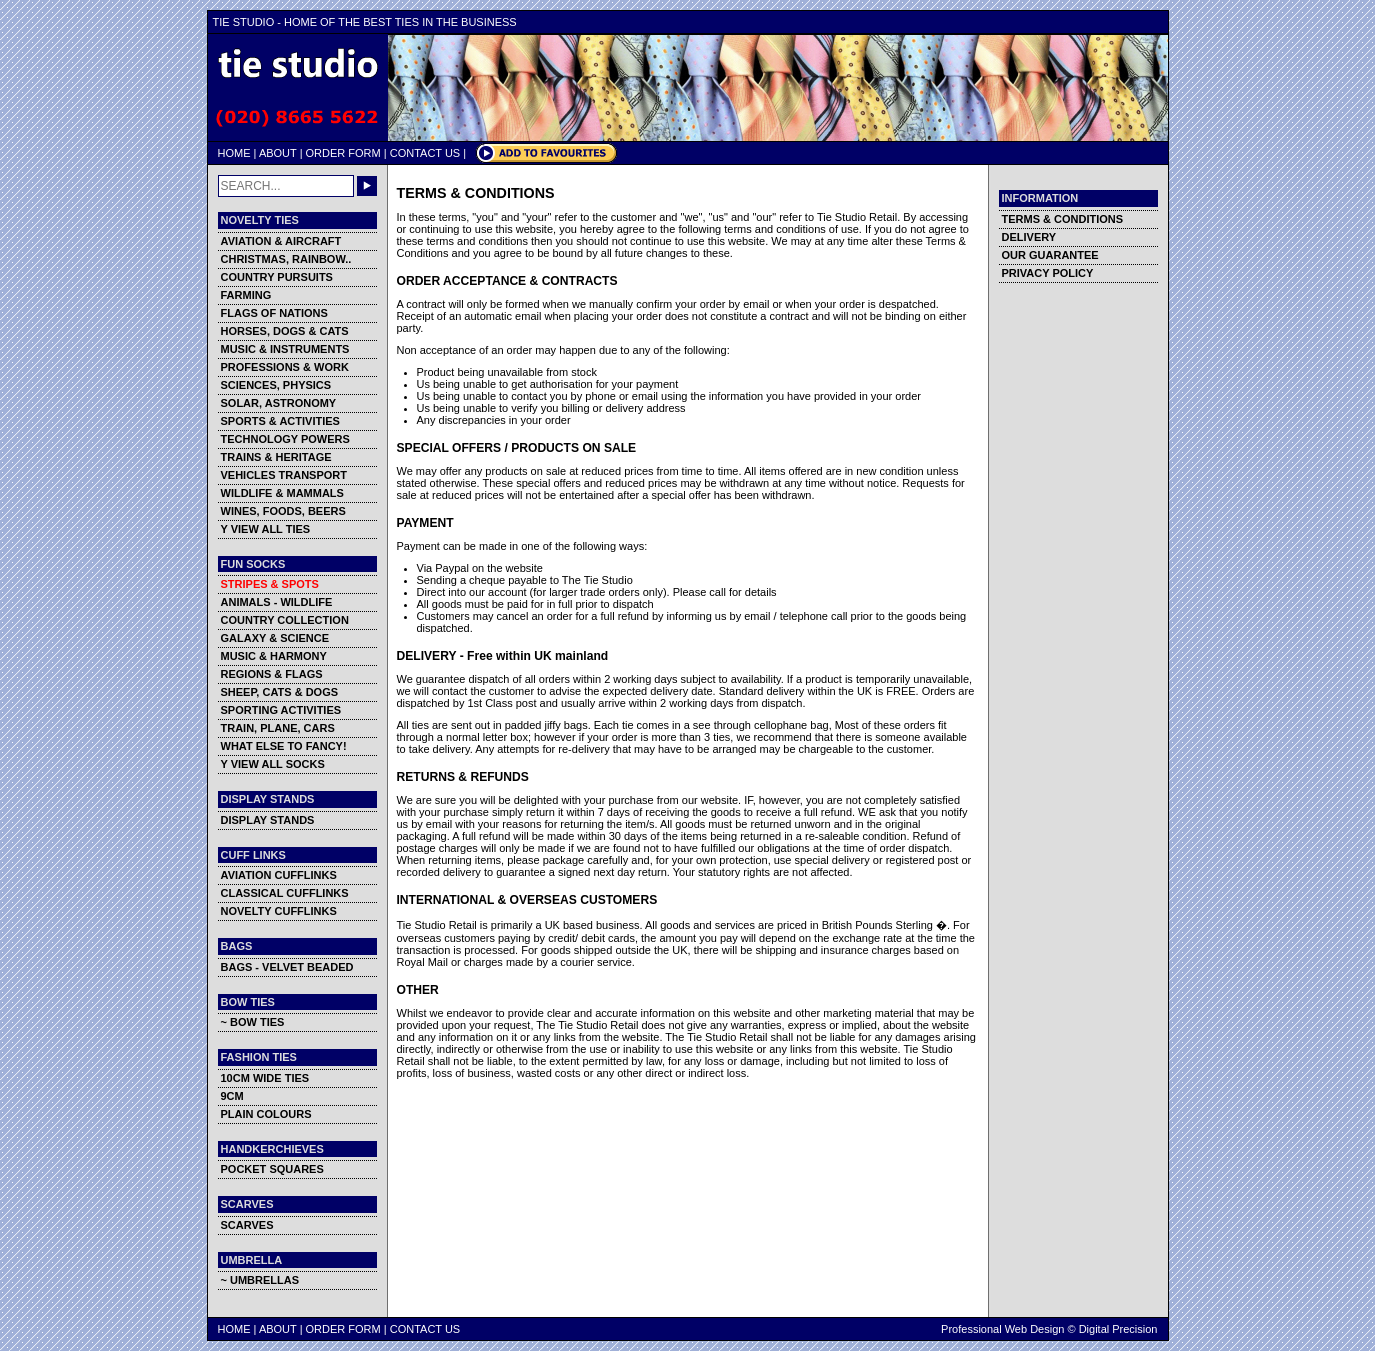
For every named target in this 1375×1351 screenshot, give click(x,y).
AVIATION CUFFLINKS (279, 875)
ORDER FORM (343, 153)
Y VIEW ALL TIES (266, 529)
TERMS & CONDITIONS (1063, 219)
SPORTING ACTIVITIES (281, 710)
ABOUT (278, 153)
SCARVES (247, 1225)
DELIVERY (1029, 237)
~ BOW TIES (253, 1022)
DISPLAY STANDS (268, 820)
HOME (234, 153)
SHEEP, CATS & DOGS (280, 692)
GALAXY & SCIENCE (275, 638)
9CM (232, 1096)
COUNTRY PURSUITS (277, 277)
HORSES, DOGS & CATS (285, 331)
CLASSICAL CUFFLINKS (285, 893)
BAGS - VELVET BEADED (287, 967)
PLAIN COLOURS (266, 1114)
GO (367, 186)
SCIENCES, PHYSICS (276, 385)
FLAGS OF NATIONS (274, 313)
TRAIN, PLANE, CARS (278, 728)
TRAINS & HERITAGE (276, 457)
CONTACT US (425, 153)
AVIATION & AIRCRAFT (281, 241)
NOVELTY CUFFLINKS (279, 911)
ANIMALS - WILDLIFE (277, 602)
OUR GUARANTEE (1050, 255)
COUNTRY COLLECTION (285, 620)
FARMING (246, 295)
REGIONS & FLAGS (272, 674)
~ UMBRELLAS (260, 1280)
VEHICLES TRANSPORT (284, 475)
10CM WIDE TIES (265, 1078)
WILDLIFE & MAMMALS (282, 493)
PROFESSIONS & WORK (285, 367)
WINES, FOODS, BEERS (283, 511)
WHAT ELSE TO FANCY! (284, 746)
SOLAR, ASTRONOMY (279, 403)
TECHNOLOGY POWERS (285, 439)
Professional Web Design (1002, 1329)
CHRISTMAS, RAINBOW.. (286, 259)
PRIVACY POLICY (1048, 273)
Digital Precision (1118, 1329)
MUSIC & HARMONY (274, 656)
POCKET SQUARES (272, 1169)
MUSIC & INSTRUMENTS (285, 349)
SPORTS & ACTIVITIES (280, 421)
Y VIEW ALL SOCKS (273, 764)
